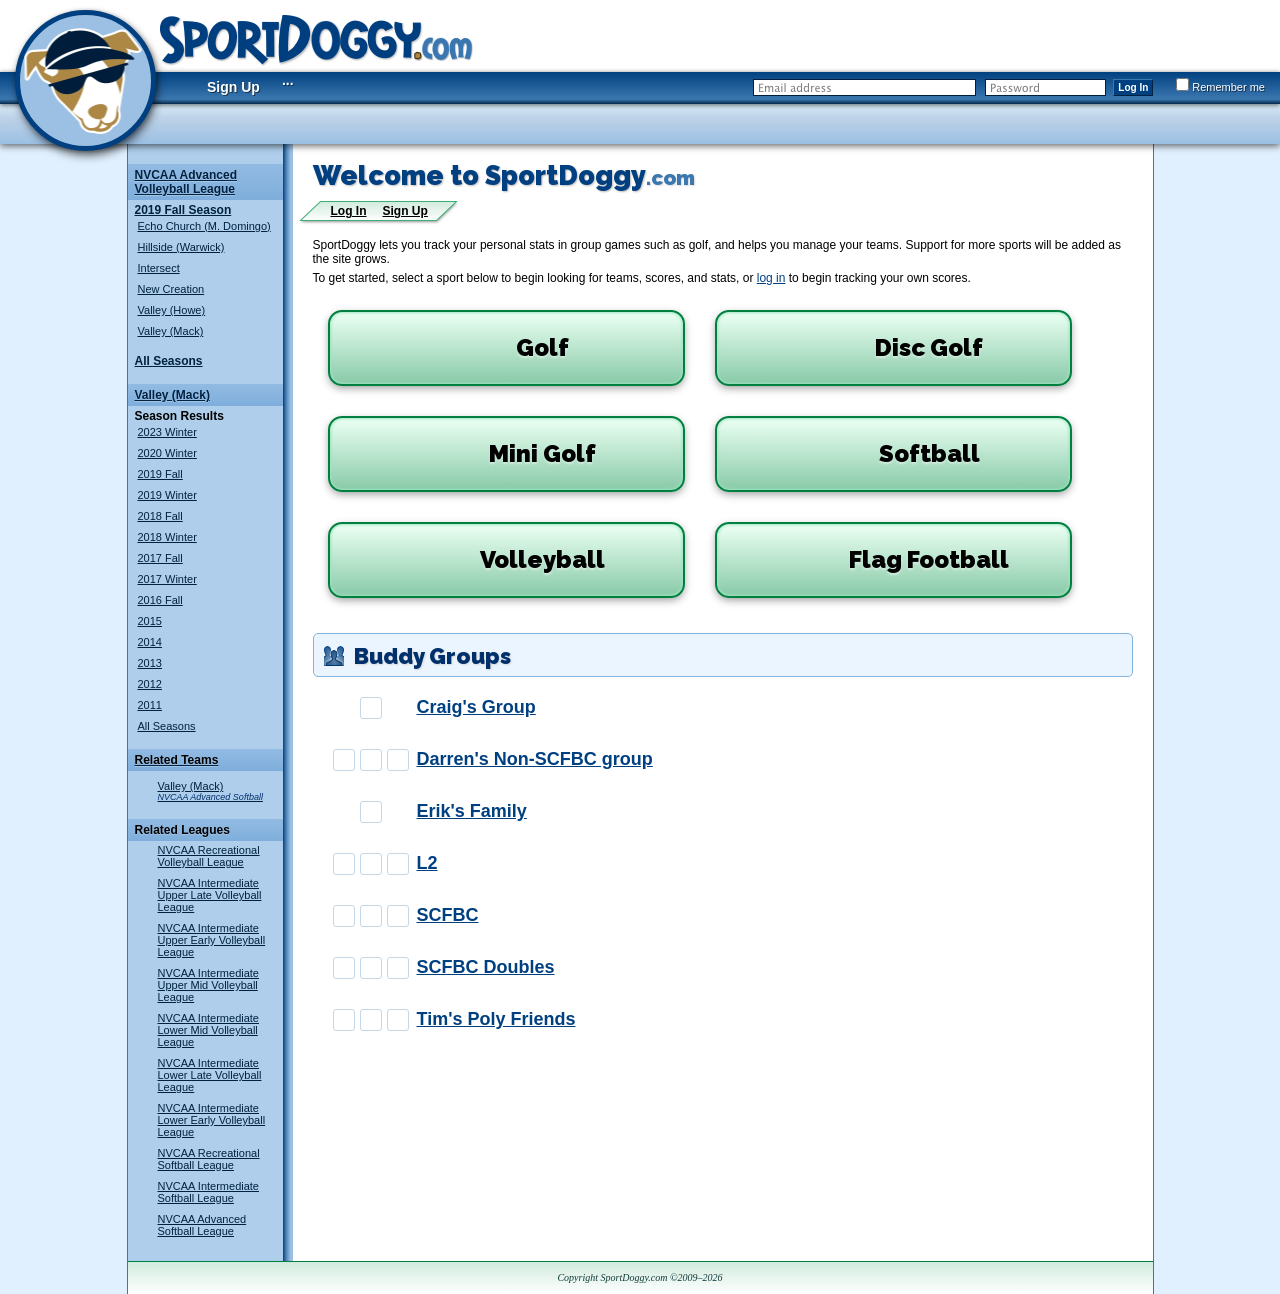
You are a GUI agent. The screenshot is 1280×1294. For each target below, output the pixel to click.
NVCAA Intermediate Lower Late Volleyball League (210, 1075)
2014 (150, 642)
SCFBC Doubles (486, 967)
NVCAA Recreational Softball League (209, 1159)
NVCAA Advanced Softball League (202, 1225)
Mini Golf (468, 454)
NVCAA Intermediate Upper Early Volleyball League (212, 940)
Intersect (159, 268)
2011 (150, 705)
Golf (454, 348)
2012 (150, 684)
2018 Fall (160, 516)
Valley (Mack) (171, 331)
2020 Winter (167, 453)
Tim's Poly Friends (496, 1019)
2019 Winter (167, 495)
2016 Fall (160, 600)
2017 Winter (167, 579)
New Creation (171, 289)
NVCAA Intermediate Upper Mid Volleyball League (209, 985)
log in (771, 278)
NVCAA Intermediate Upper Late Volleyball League (210, 895)
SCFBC (448, 915)
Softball (853, 454)
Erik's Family (472, 811)
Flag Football (868, 560)
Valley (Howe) (172, 310)
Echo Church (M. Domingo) (204, 226)
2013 (150, 663)
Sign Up (233, 87)
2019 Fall (160, 474)
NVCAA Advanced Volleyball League (186, 182)
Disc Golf (855, 348)
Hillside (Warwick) (181, 247)
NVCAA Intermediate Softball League (209, 1192)
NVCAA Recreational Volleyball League (209, 856)
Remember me (1220, 87)
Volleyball (472, 560)
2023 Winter (167, 432)
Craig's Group (476, 707)
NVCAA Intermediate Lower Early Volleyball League (212, 1120)
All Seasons (169, 361)
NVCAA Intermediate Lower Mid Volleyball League (209, 1030)
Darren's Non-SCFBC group (535, 759)
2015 (150, 621)
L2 (427, 863)
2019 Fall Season (183, 210)
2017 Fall (160, 558)
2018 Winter (167, 537)
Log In (1133, 87)
